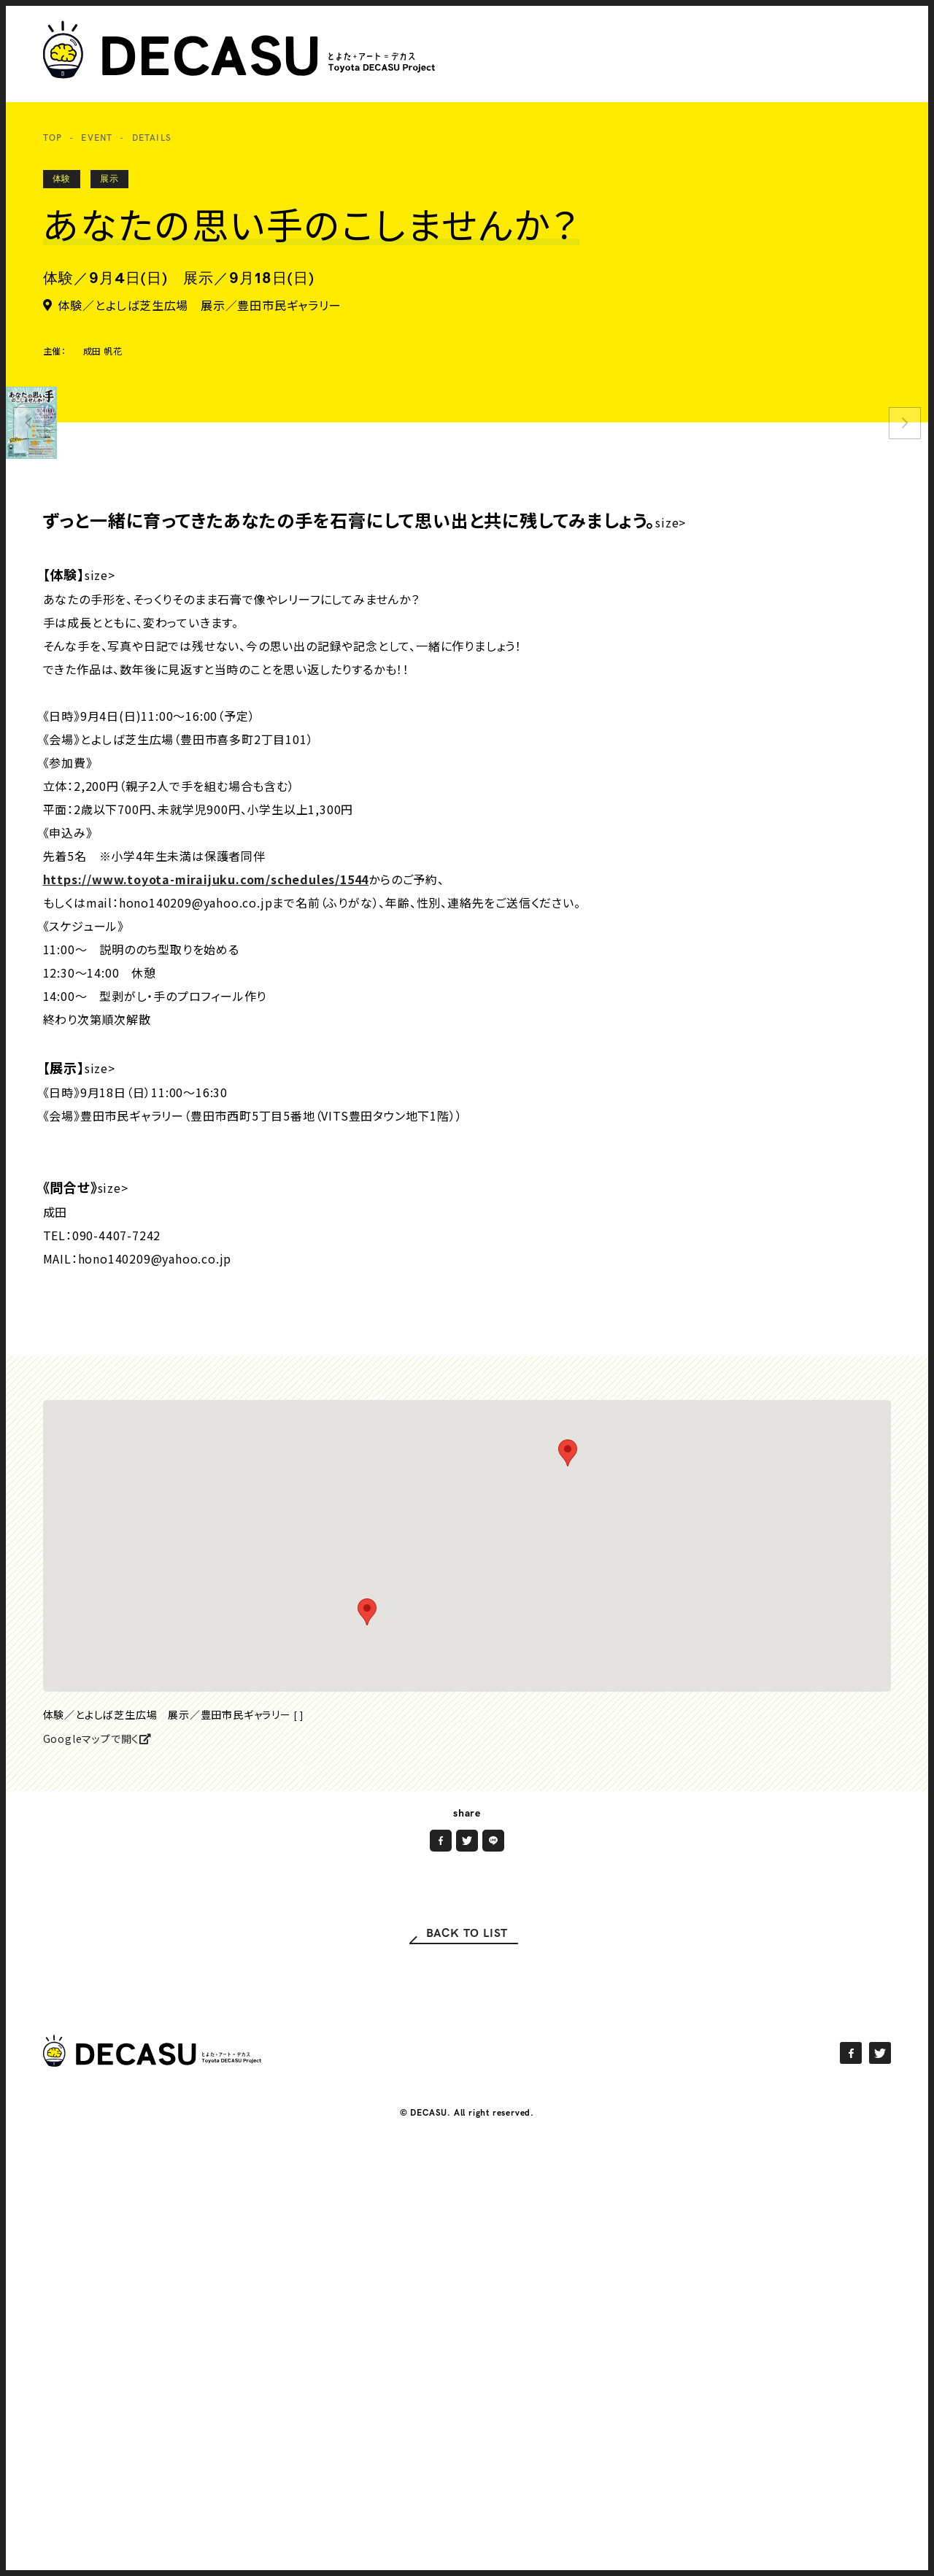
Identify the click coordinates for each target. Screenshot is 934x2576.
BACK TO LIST (467, 2118)
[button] (567, 1637)
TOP (53, 138)
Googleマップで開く (97, 1923)
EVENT (96, 138)
